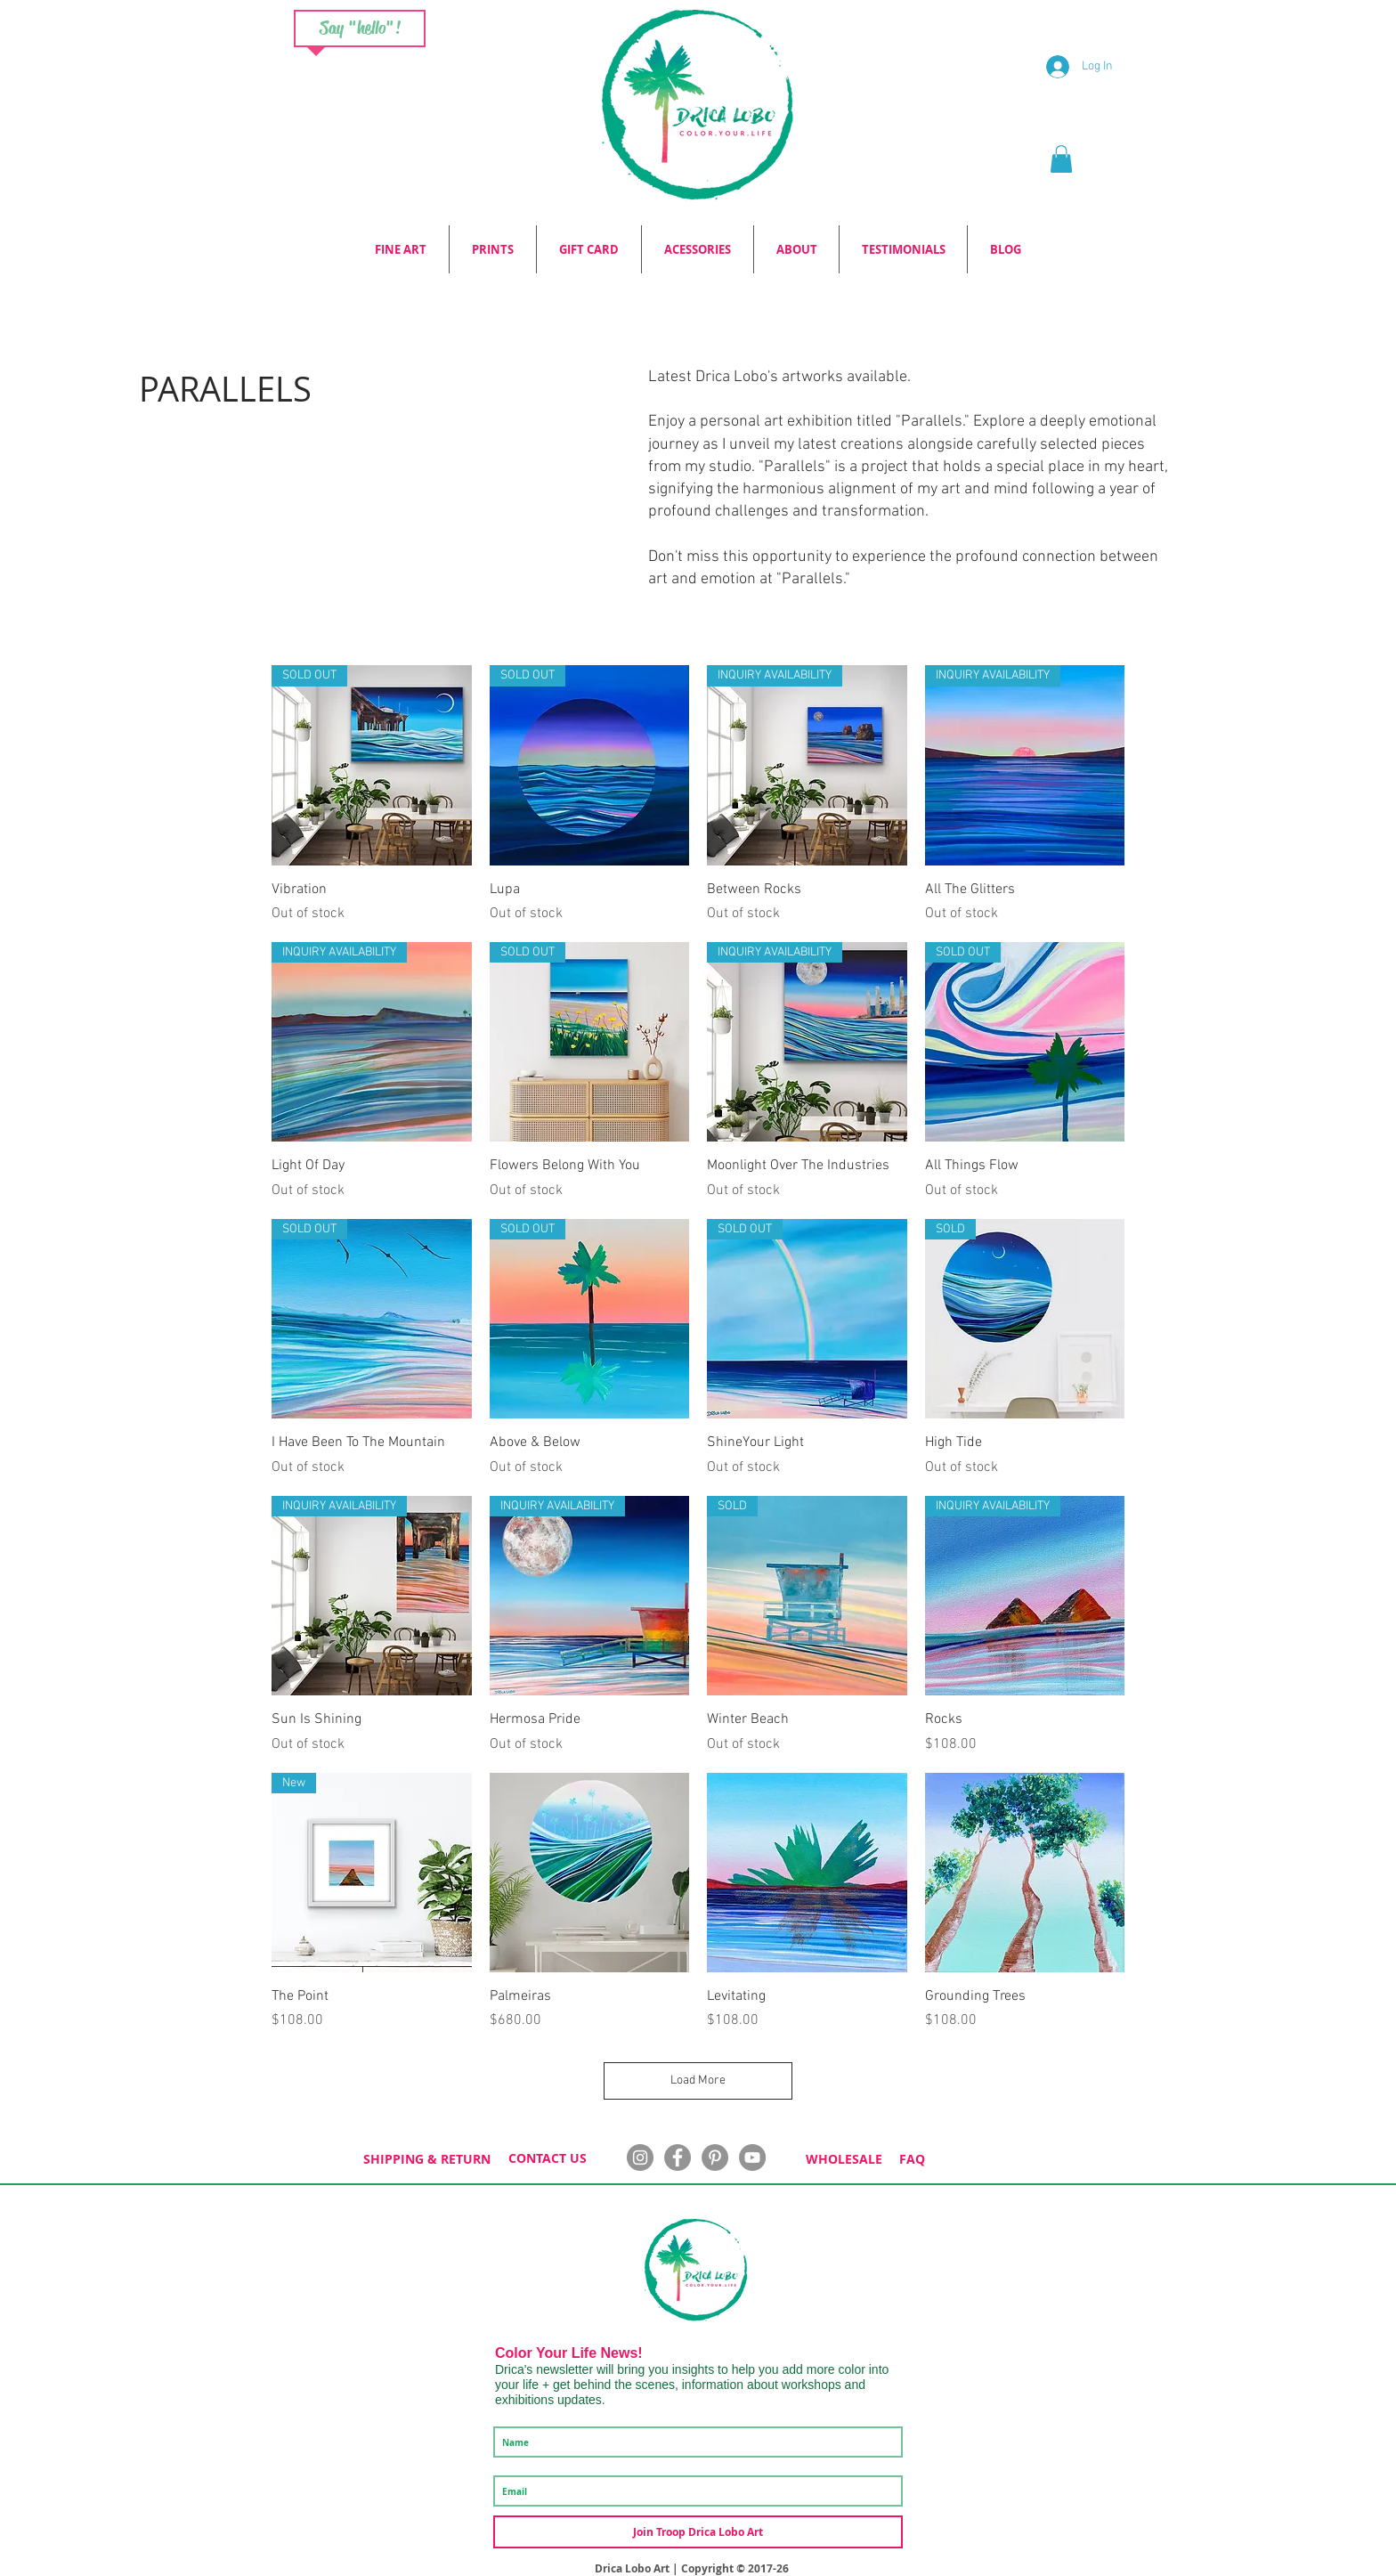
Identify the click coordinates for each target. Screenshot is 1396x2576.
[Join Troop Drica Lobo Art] (698, 2531)
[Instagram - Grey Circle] (640, 2157)
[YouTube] (752, 2157)
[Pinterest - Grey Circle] (715, 2157)
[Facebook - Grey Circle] (677, 2157)
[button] (1061, 159)
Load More (698, 2080)
